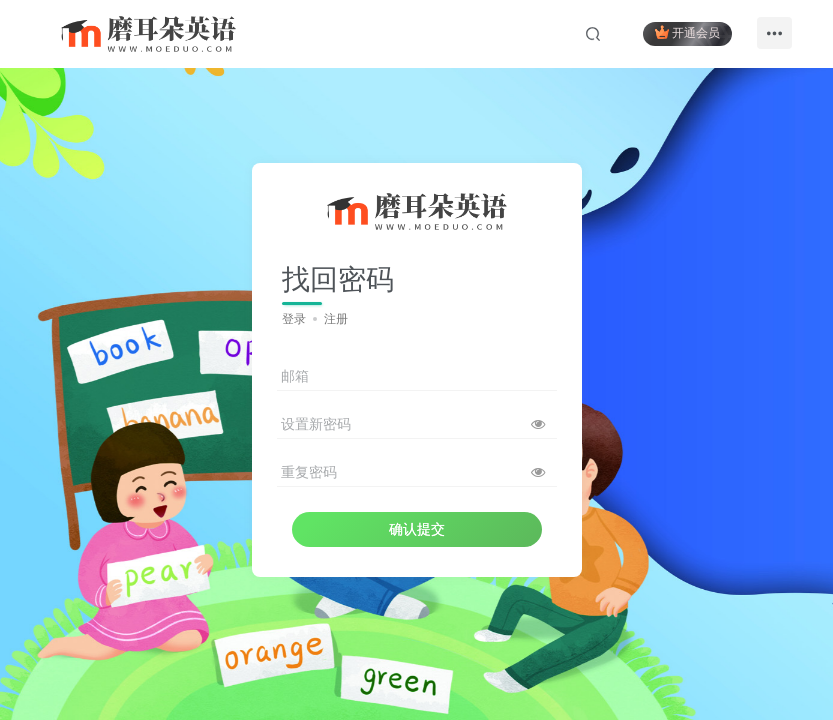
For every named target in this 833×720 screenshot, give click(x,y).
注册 (336, 319)
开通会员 (687, 32)
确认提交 (417, 529)
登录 (294, 319)
